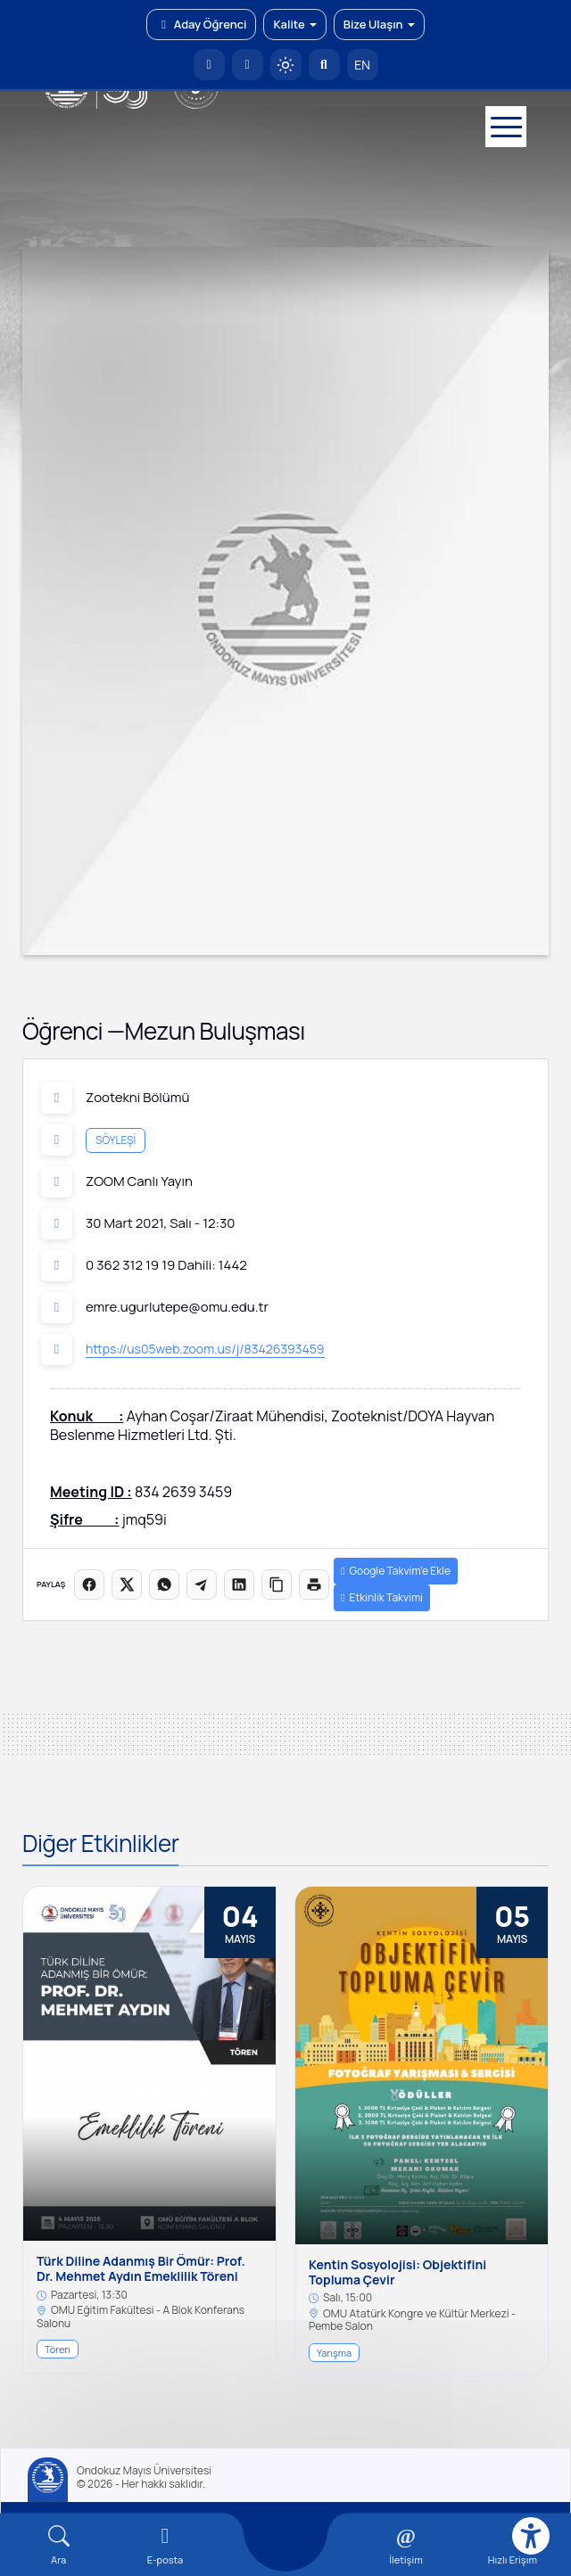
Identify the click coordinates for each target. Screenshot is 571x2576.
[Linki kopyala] (276, 1584)
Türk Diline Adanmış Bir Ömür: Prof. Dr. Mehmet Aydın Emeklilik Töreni (141, 2269)
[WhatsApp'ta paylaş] (164, 1584)
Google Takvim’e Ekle (396, 1570)
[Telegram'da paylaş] (201, 1584)
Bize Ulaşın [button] (379, 24)
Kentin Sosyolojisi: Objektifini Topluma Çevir (397, 2273)
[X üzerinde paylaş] (127, 1584)
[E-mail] (165, 2545)
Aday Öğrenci (201, 24)
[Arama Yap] (324, 64)
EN (362, 64)
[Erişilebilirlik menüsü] (531, 2536)
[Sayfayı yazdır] (314, 1584)
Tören (57, 2349)
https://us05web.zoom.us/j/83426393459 (205, 1348)
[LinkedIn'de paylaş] (239, 1584)
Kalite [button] (294, 24)
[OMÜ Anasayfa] (209, 64)
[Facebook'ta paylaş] (89, 1584)
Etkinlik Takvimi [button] (382, 1597)
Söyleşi (115, 1139)
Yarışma (334, 2352)
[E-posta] (247, 64)
